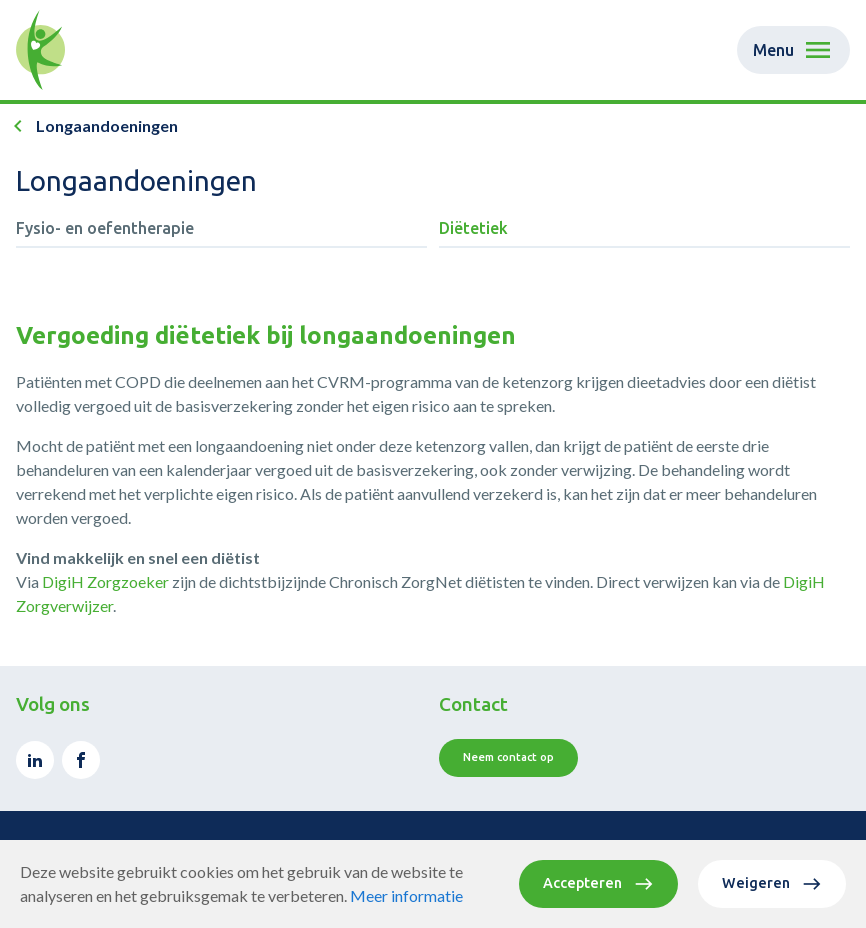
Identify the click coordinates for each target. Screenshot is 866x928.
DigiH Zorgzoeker (105, 581)
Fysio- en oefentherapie (105, 228)
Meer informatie (406, 895)
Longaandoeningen (107, 125)
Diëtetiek (473, 228)
